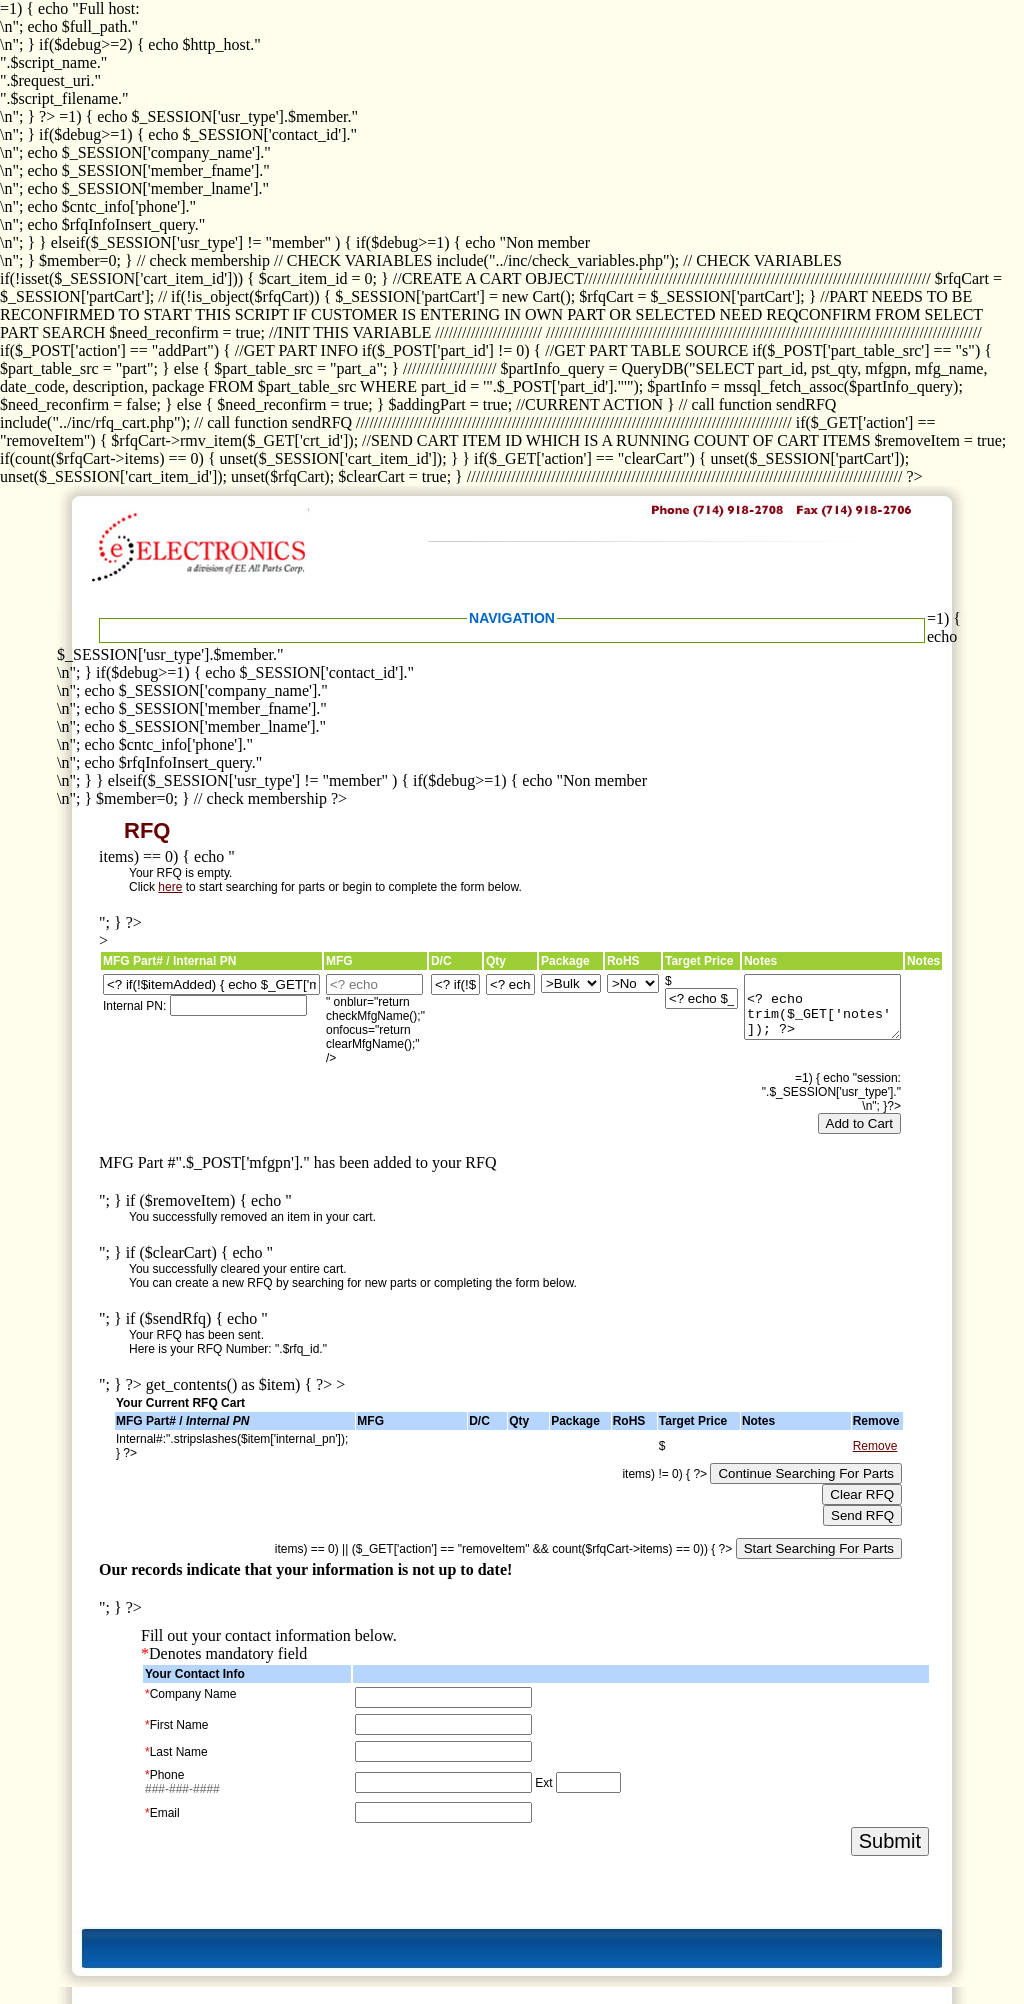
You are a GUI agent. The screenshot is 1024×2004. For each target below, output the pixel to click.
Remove (875, 1446)
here (170, 887)
